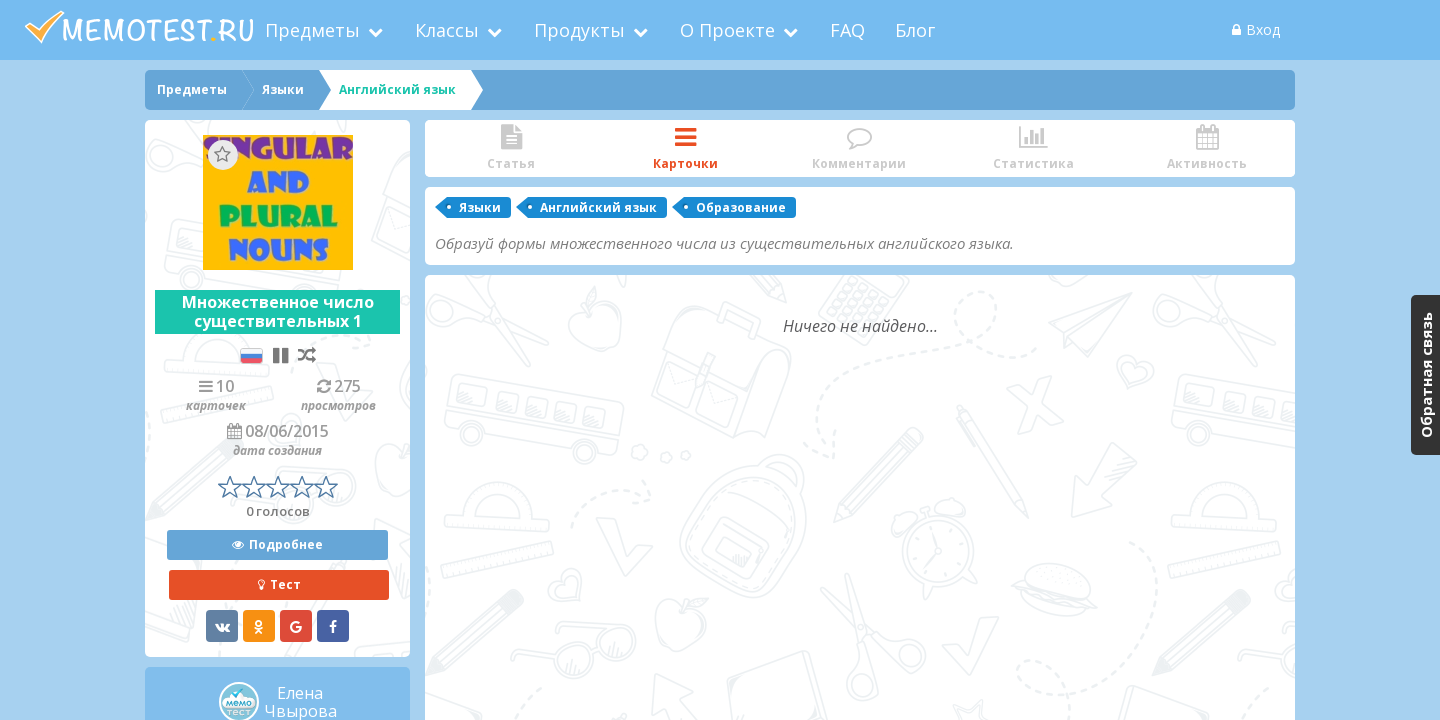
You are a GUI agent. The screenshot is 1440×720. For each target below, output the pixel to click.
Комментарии (859, 148)
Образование (741, 207)
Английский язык (598, 207)
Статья (511, 148)
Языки (480, 207)
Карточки (685, 148)
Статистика (1033, 148)
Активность (1207, 148)
